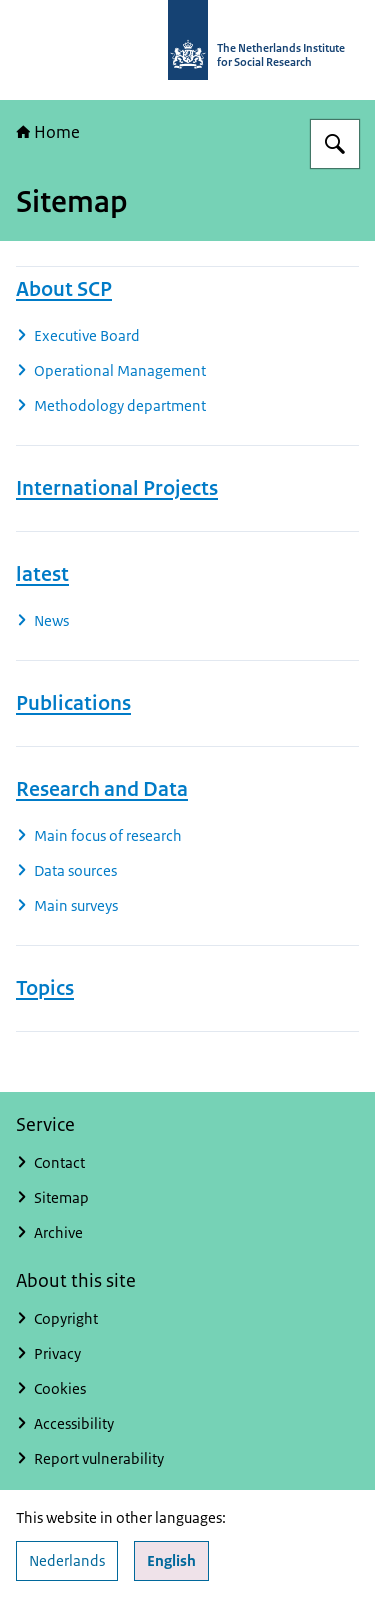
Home (48, 132)
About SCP (64, 289)
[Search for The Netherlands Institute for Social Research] (335, 144)
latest (42, 574)
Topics (45, 988)
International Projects (117, 488)
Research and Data (102, 789)
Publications (73, 703)
